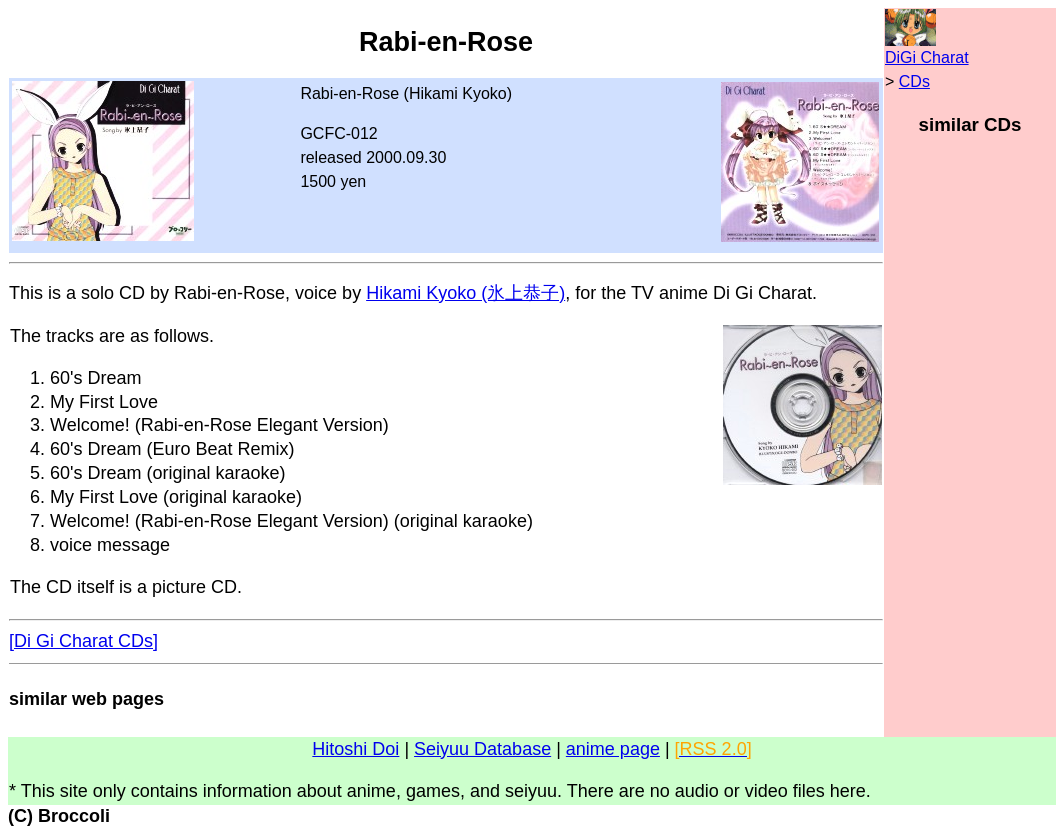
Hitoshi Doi (355, 749)
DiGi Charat (927, 57)
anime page (613, 749)
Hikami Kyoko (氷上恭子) (465, 293)
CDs (914, 81)
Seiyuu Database (482, 749)
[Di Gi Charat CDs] (83, 641)
